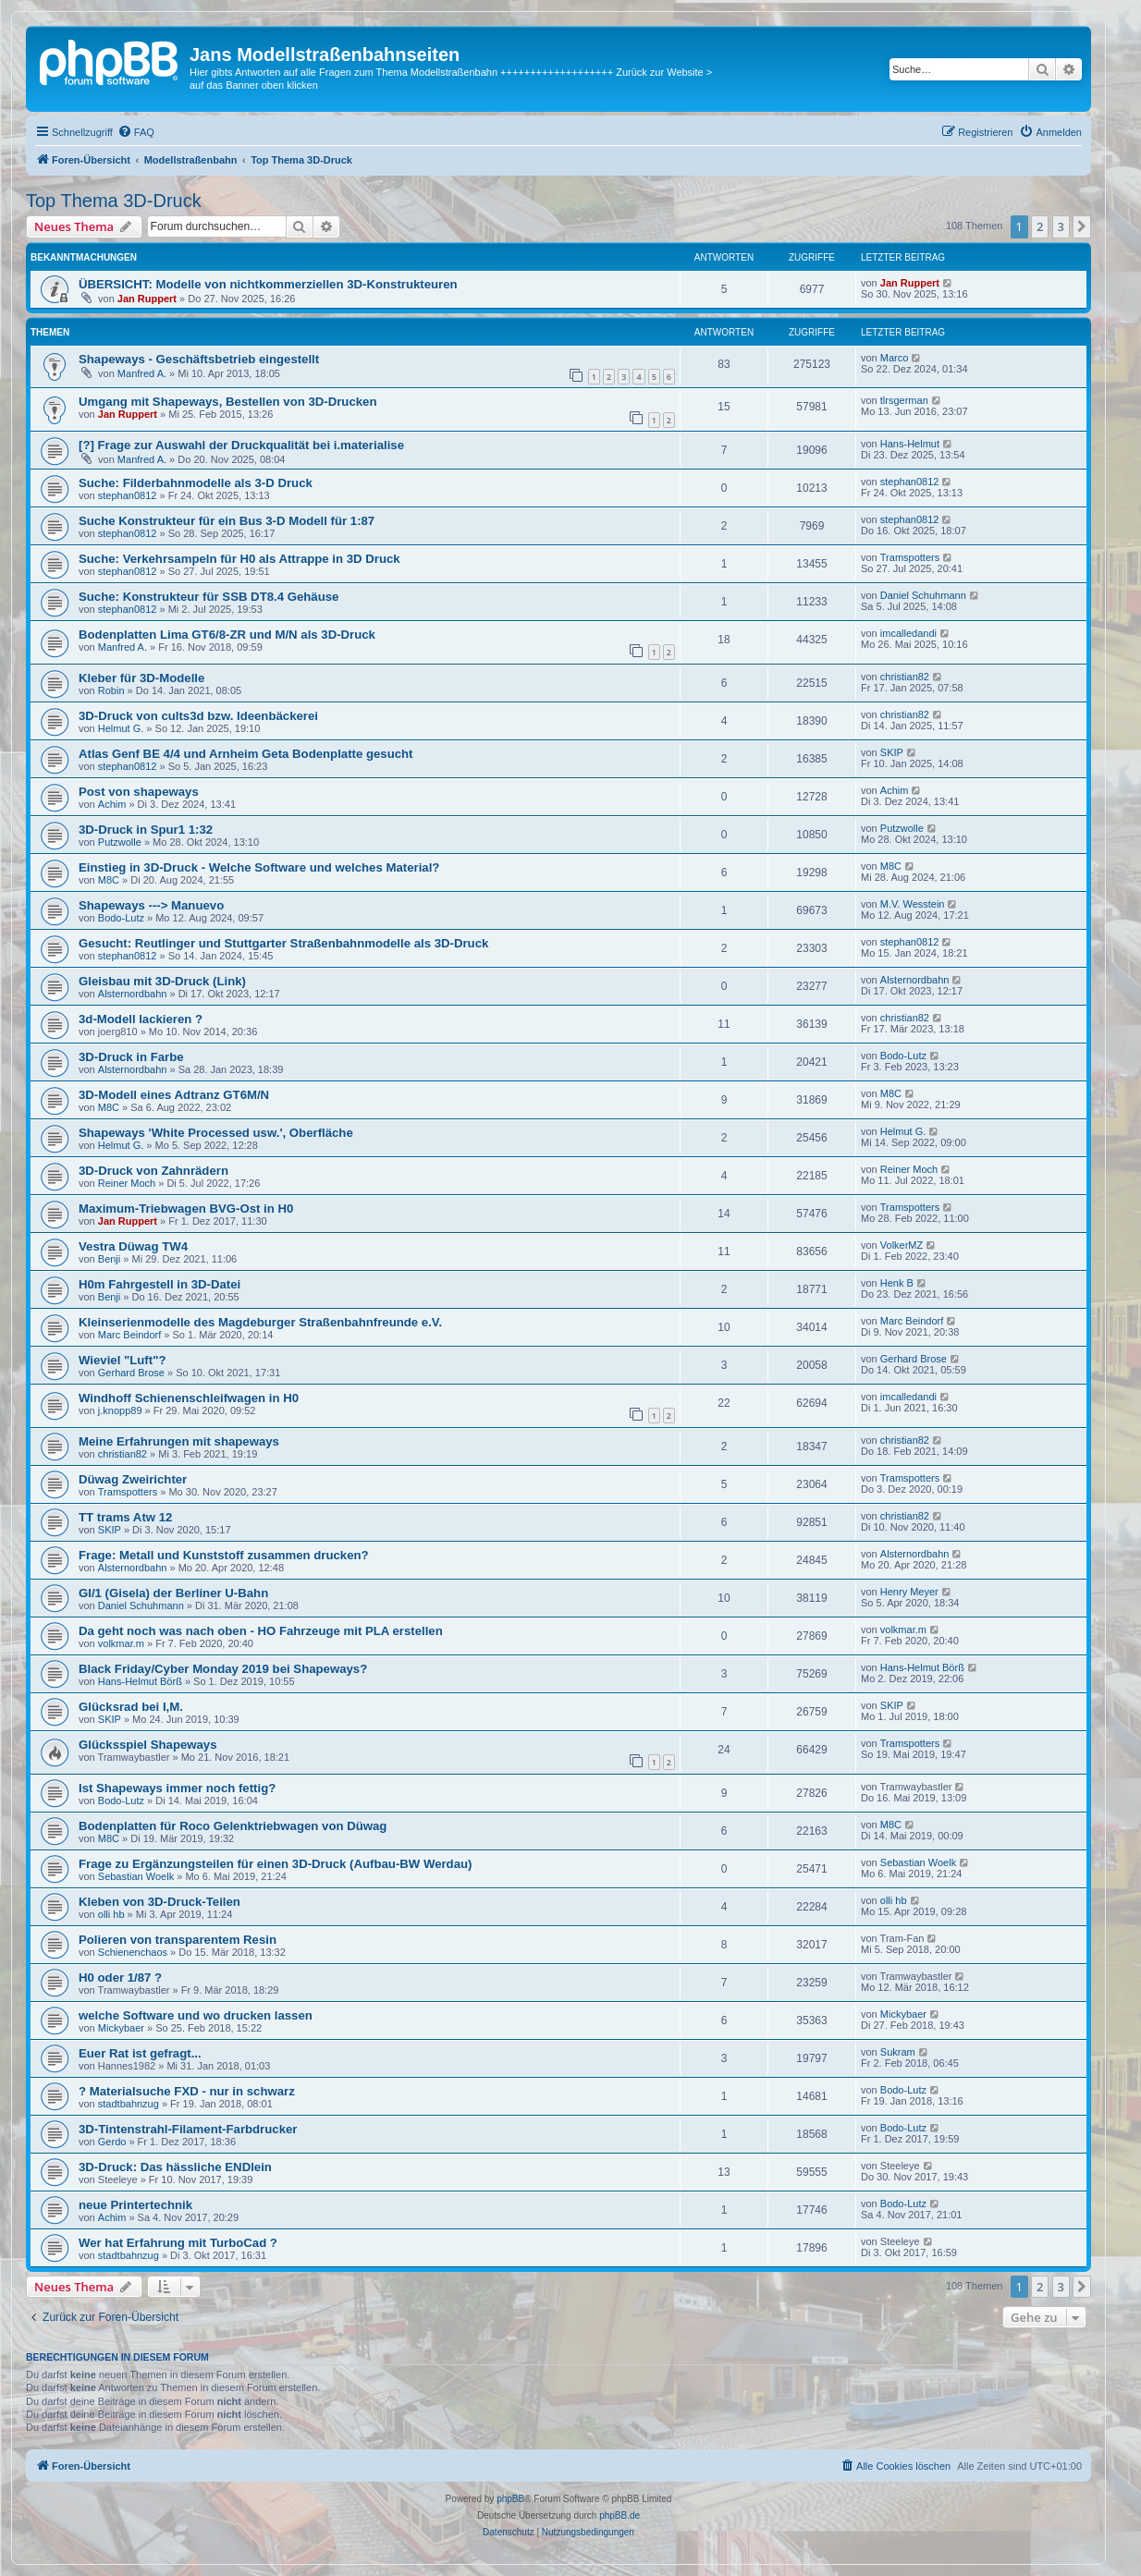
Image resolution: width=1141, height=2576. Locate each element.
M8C (108, 879)
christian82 (904, 676)
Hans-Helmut (909, 443)
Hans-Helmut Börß (140, 1681)
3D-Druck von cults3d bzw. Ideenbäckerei (198, 716)
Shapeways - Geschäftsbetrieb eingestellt (199, 359)
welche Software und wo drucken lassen (196, 2015)
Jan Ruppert (147, 298)
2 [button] (1040, 226)
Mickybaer (121, 2027)
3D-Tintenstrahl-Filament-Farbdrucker (188, 2129)
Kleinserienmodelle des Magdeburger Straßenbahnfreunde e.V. (260, 1322)
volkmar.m (121, 1643)
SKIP (891, 752)
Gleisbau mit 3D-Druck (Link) (162, 981)
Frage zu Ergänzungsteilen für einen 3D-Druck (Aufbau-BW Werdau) (275, 1864)
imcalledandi (908, 633)
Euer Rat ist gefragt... (140, 2053)
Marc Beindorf (129, 1334)
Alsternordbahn (132, 993)
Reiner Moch (126, 1183)
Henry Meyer (909, 1591)
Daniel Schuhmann (923, 595)
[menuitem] (135, 132)
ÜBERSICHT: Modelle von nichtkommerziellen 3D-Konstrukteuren (268, 284)
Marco (894, 357)
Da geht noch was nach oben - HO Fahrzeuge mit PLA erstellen (261, 1631)
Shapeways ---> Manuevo (151, 905)
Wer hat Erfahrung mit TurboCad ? (178, 2243)
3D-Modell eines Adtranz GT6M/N (174, 1095)
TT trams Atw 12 (125, 1517)
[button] (1082, 226)
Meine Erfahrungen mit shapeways (179, 1441)
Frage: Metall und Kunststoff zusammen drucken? (224, 1555)
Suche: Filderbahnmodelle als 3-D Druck (196, 483)
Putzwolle (119, 842)
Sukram (897, 2051)
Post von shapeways (139, 792)
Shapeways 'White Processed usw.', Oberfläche (216, 1133)
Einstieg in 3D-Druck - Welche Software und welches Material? (259, 867)
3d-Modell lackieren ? (140, 1019)
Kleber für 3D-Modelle (141, 678)
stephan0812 (127, 495)
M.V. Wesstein (912, 904)
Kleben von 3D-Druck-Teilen (159, 1902)
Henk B (897, 1282)
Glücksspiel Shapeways (148, 1745)
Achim (112, 804)
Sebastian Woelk (136, 1876)
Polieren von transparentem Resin (177, 1940)
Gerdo (112, 2141)
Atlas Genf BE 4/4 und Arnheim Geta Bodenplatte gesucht (246, 754)
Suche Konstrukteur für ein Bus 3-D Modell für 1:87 (226, 521)
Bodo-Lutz (121, 917)
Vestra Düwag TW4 (133, 1246)
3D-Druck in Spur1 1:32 (146, 829)
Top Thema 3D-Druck (114, 200)
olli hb (111, 1914)
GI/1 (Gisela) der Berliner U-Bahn (173, 1593)
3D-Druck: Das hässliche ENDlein (175, 2167)
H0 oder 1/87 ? (120, 1977)
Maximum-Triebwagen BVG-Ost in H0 (186, 1208)
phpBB (510, 2499)
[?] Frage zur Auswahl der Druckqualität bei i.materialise (241, 445)
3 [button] (1061, 226)
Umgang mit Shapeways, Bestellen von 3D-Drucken (227, 402)
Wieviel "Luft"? (122, 1360)
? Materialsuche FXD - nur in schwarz (187, 2091)
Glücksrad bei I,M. (131, 1707)
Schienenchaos (132, 1952)
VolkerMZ (901, 1245)
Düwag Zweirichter (133, 1479)
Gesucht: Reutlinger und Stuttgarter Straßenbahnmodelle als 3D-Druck (283, 943)
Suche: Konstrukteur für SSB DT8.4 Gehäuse (208, 597)
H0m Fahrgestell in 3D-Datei (159, 1284)
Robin (111, 690)
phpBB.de (619, 2515)
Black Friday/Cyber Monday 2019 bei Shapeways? (223, 1669)
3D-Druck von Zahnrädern (153, 1171)
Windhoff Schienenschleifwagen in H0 (189, 1398)
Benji (109, 1258)
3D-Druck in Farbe (131, 1057)
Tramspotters (909, 557)
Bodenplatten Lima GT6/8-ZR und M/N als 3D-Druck (227, 634)
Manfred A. (141, 373)
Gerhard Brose (131, 1372)
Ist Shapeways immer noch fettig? (177, 1788)
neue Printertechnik (135, 2205)
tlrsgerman (904, 400)
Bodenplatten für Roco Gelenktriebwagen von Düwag (232, 1826)
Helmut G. (121, 728)
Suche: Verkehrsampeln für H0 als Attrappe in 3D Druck (239, 559)
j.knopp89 (120, 1410)
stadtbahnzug (128, 2103)
